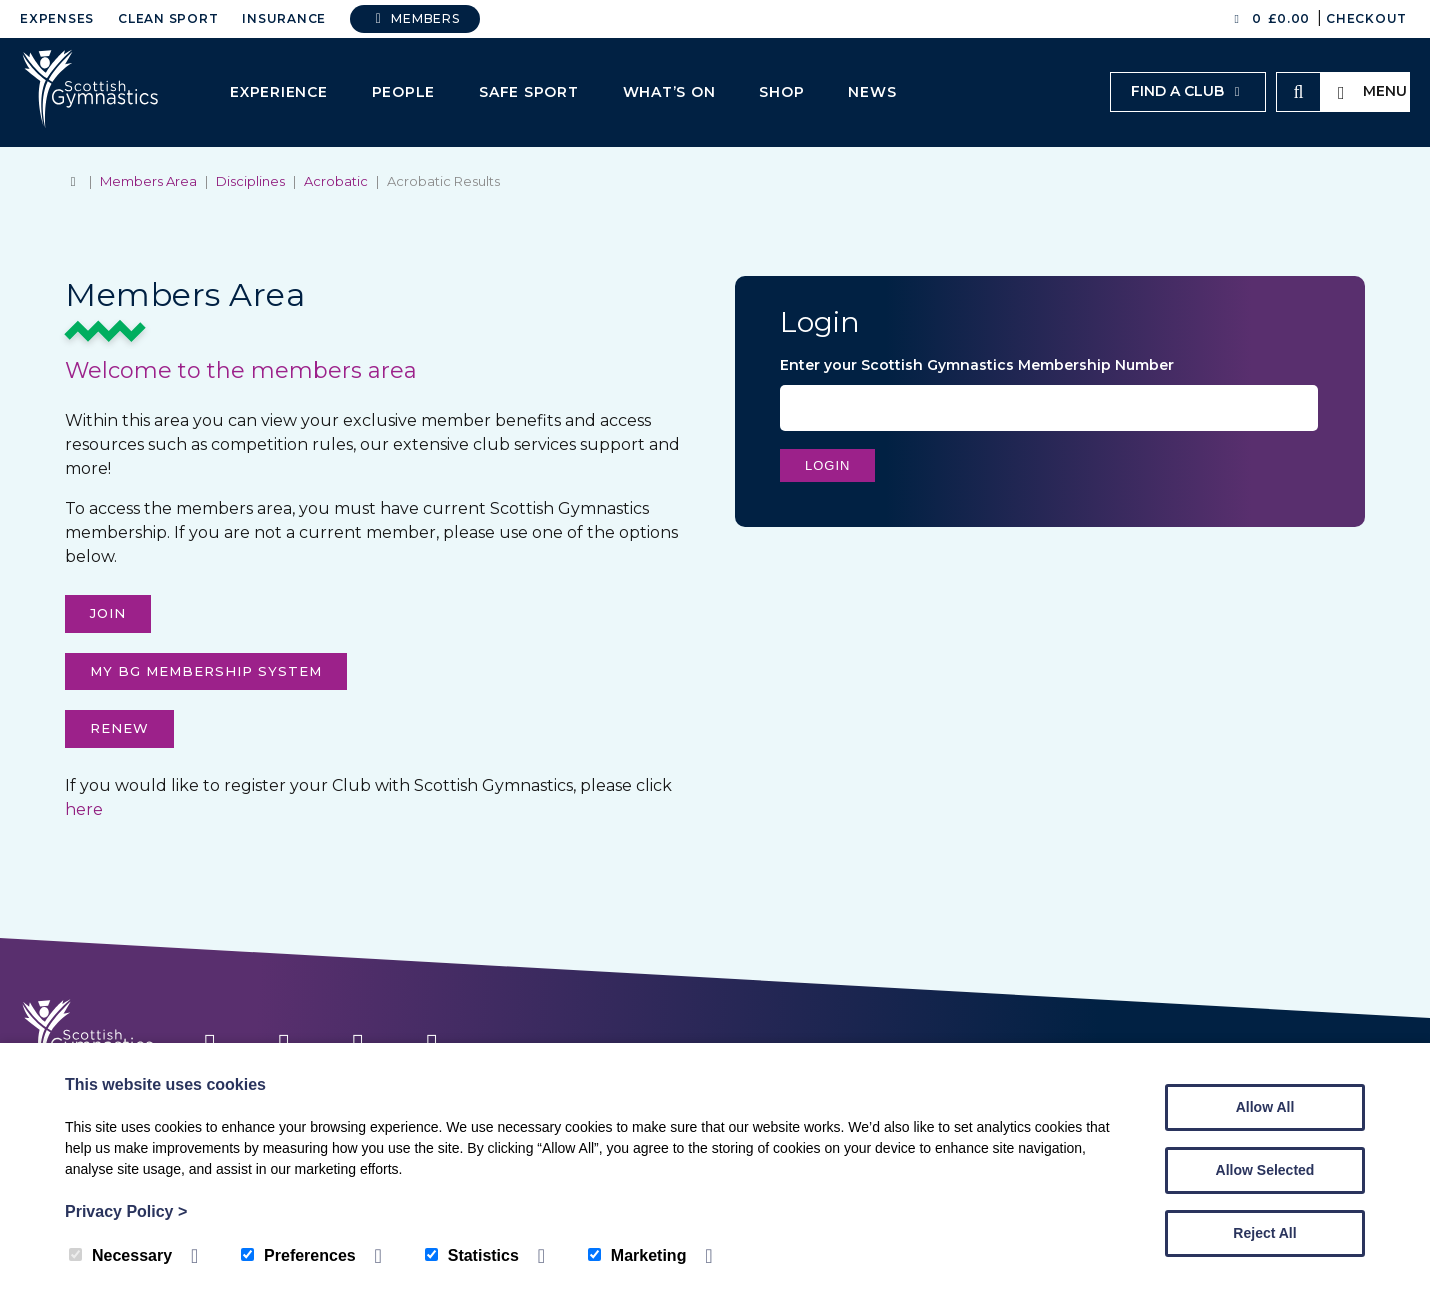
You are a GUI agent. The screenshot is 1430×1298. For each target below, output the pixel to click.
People (404, 92)
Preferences (298, 1255)
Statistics (472, 1255)
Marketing (637, 1255)
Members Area (148, 181)
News (872, 92)
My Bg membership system (206, 671)
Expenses (57, 18)
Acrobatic (336, 181)
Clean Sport (168, 18)
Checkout (1366, 18)
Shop (781, 92)
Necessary (120, 1255)
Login (827, 465)
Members (415, 18)
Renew (119, 728)
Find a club (1188, 91)
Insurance (284, 18)
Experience (279, 92)
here (84, 809)
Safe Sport (529, 92)
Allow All (1265, 1107)
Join (108, 613)
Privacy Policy (126, 1211)
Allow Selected (1265, 1170)
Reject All (1264, 1233)
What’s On (669, 92)
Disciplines (250, 181)
